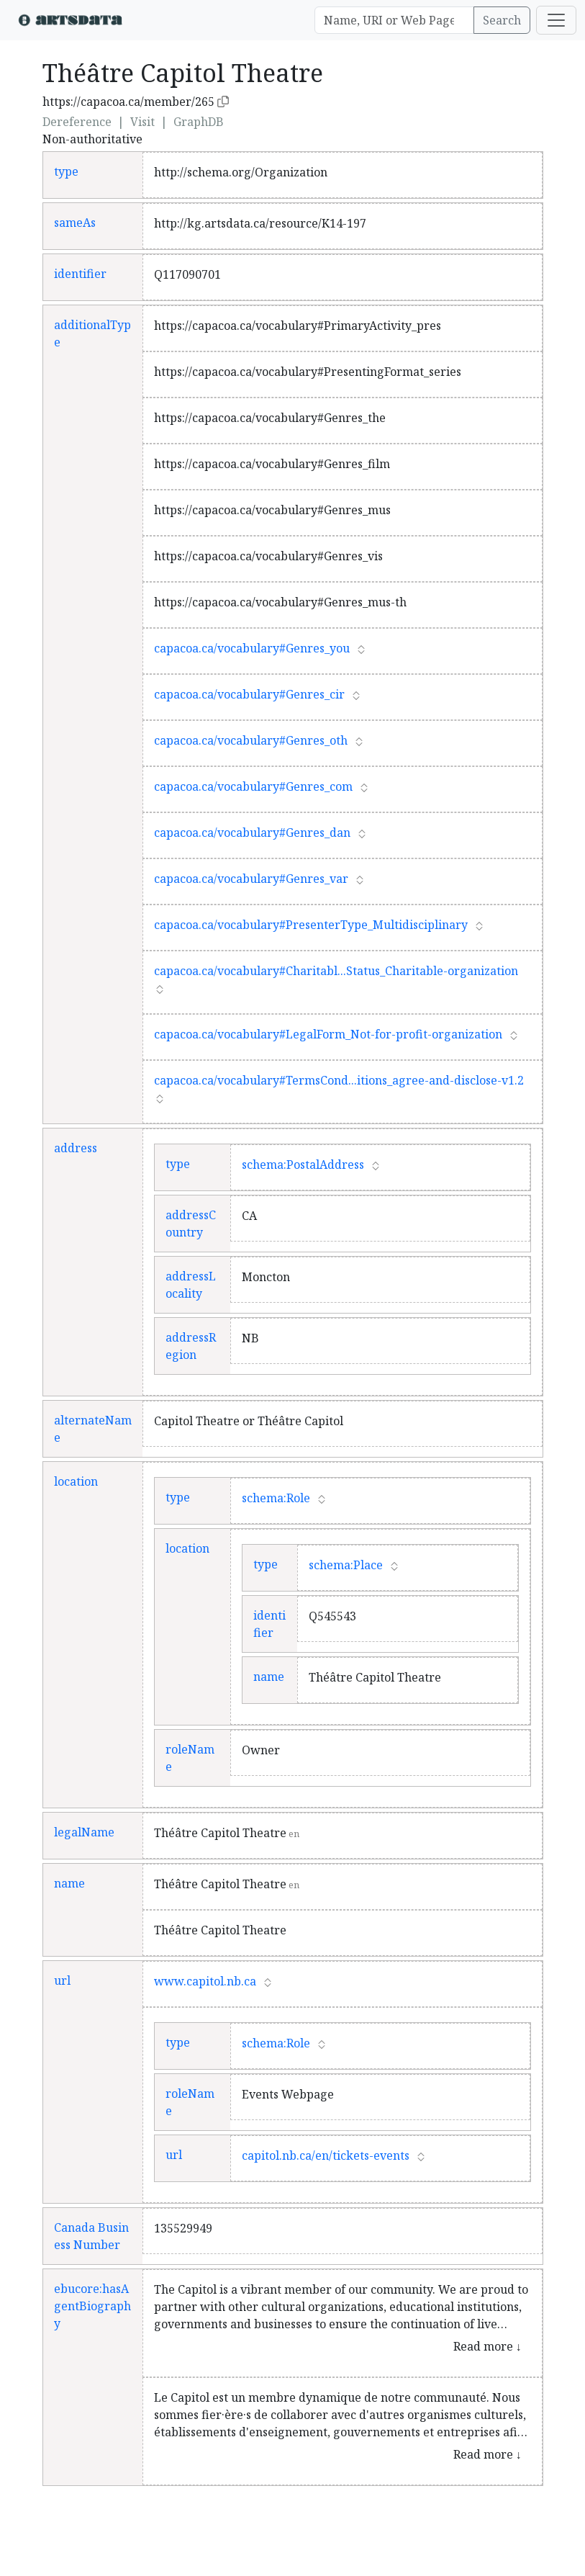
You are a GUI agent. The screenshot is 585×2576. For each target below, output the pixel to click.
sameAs (75, 222)
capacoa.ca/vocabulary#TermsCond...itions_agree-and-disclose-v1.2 (339, 1080)
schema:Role (276, 1498)
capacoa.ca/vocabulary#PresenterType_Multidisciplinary (311, 925)
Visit (142, 122)
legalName (84, 1832)
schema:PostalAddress (303, 1164)
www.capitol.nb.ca (205, 1981)
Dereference (77, 122)
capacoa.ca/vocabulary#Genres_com (253, 786)
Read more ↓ (487, 2346)
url (62, 1980)
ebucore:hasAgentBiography (92, 2306)
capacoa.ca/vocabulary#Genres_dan (252, 832)
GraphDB (198, 122)
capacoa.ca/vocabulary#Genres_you (252, 648)
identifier (80, 274)
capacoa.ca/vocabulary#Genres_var (251, 879)
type (66, 171)
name (268, 1676)
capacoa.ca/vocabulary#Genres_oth (251, 740)
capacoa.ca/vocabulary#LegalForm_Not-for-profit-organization (328, 1034)
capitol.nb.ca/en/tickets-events (325, 2155)
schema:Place (346, 1565)
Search (502, 20)
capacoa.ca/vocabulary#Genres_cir (249, 694)
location (76, 1481)
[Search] (394, 20)
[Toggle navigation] (556, 20)
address (75, 1148)
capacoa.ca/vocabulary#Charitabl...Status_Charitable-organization (336, 971)
